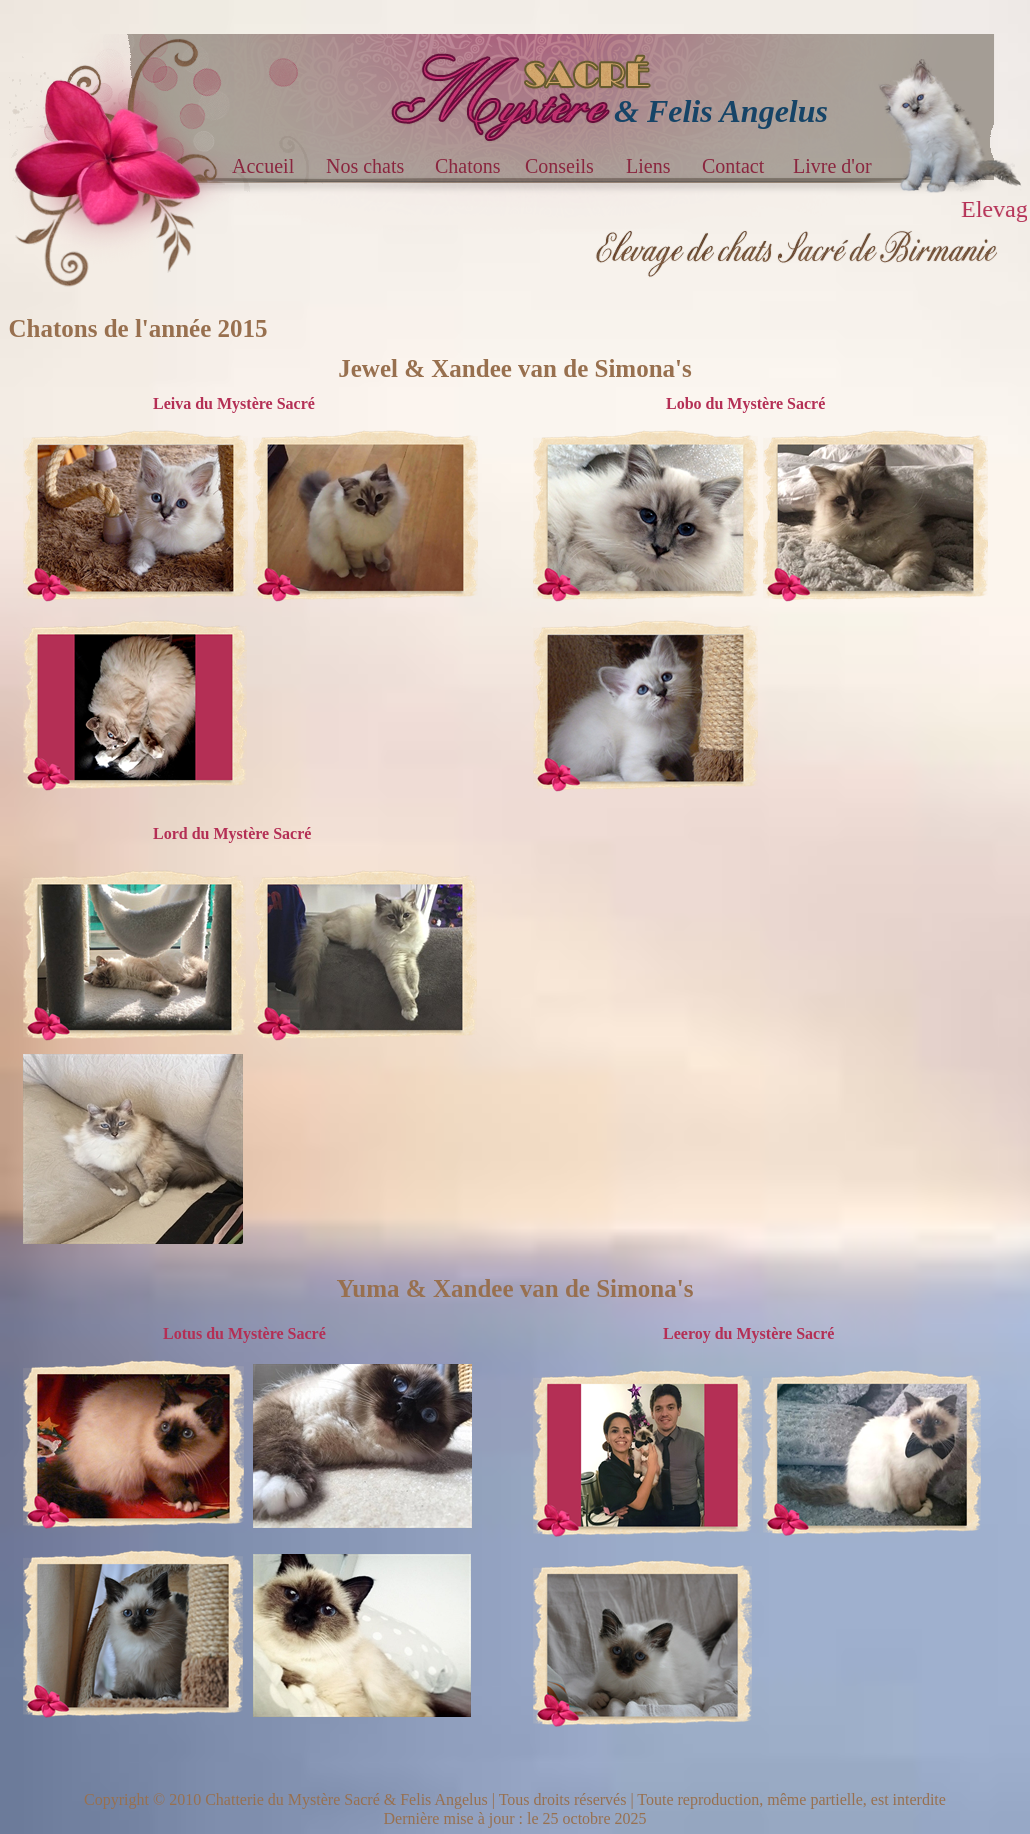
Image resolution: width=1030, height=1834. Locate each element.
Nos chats (365, 166)
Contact (733, 166)
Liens (648, 166)
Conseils (559, 166)
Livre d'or (832, 166)
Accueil (265, 166)
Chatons (468, 166)
